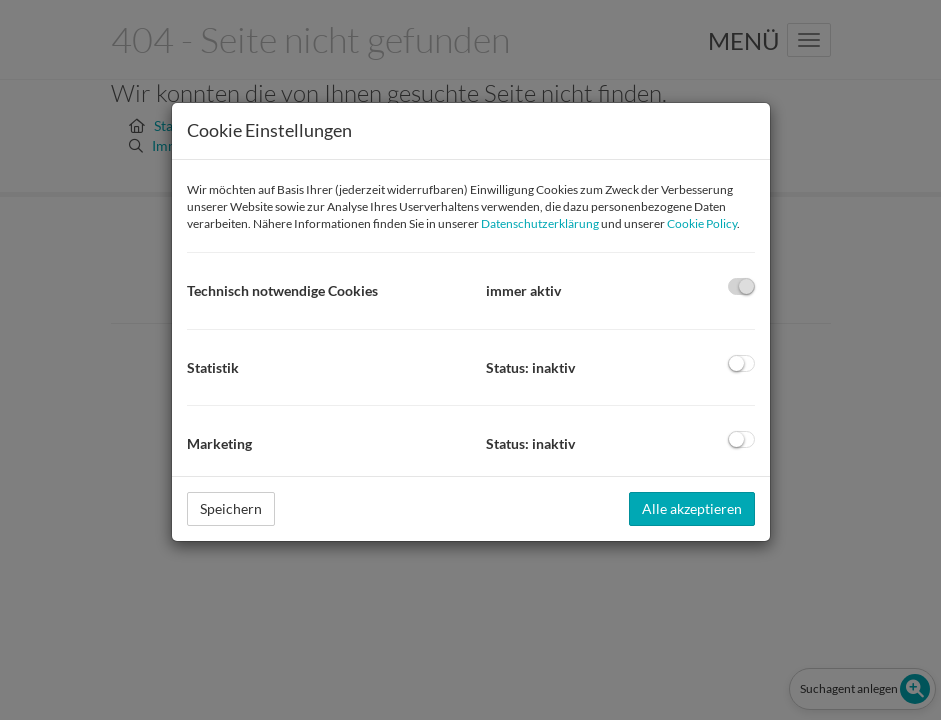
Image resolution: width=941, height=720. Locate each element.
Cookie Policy (702, 223)
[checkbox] (741, 286)
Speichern (231, 508)
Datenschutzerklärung (540, 223)
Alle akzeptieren (692, 508)
